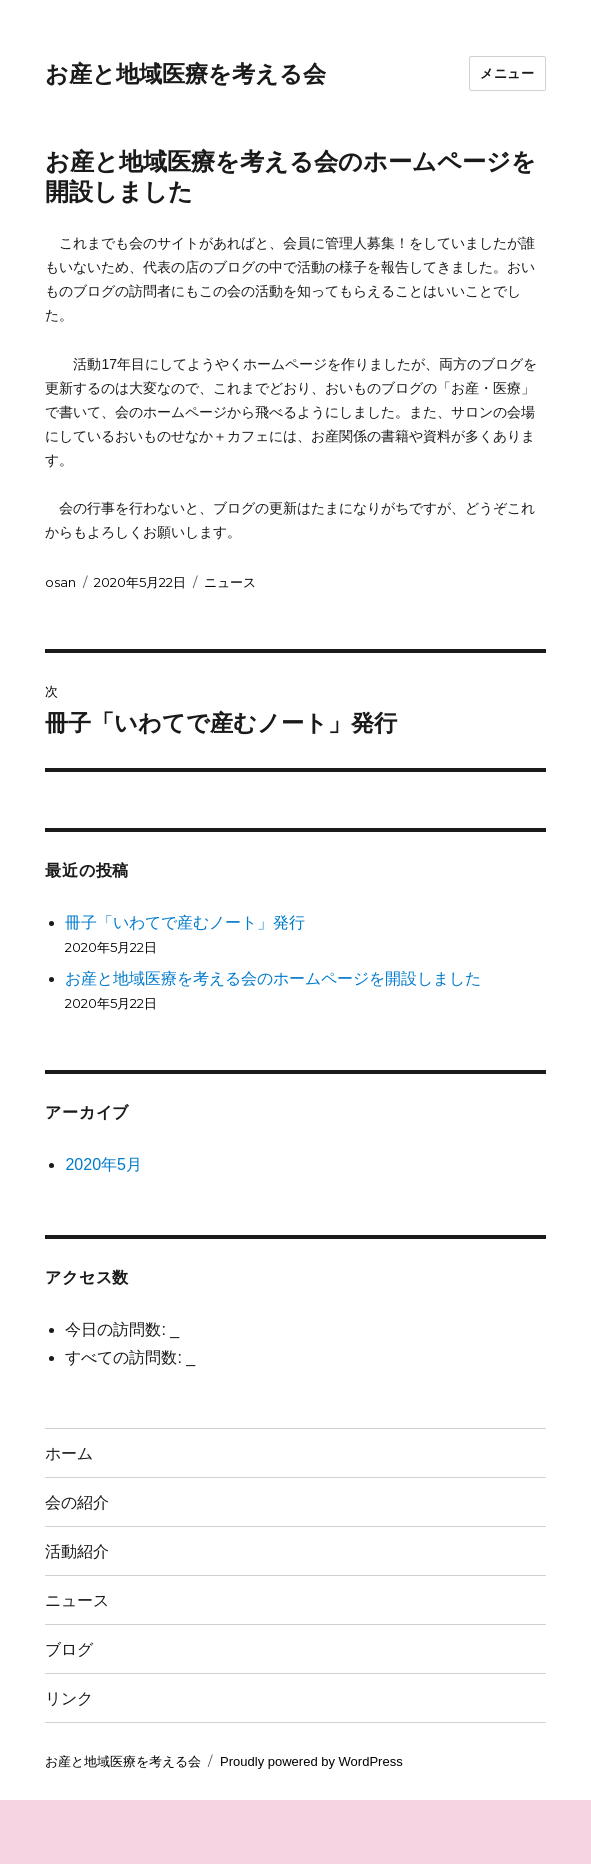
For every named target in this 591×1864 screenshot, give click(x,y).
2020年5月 (103, 1164)
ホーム (69, 1453)
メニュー (507, 73)
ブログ (69, 1649)
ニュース (230, 582)
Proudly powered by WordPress (311, 1761)
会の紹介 (77, 1502)
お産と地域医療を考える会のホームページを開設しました (273, 978)
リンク (69, 1698)
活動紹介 (77, 1551)
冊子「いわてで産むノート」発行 (185, 922)
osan (60, 582)
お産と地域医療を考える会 (185, 74)
